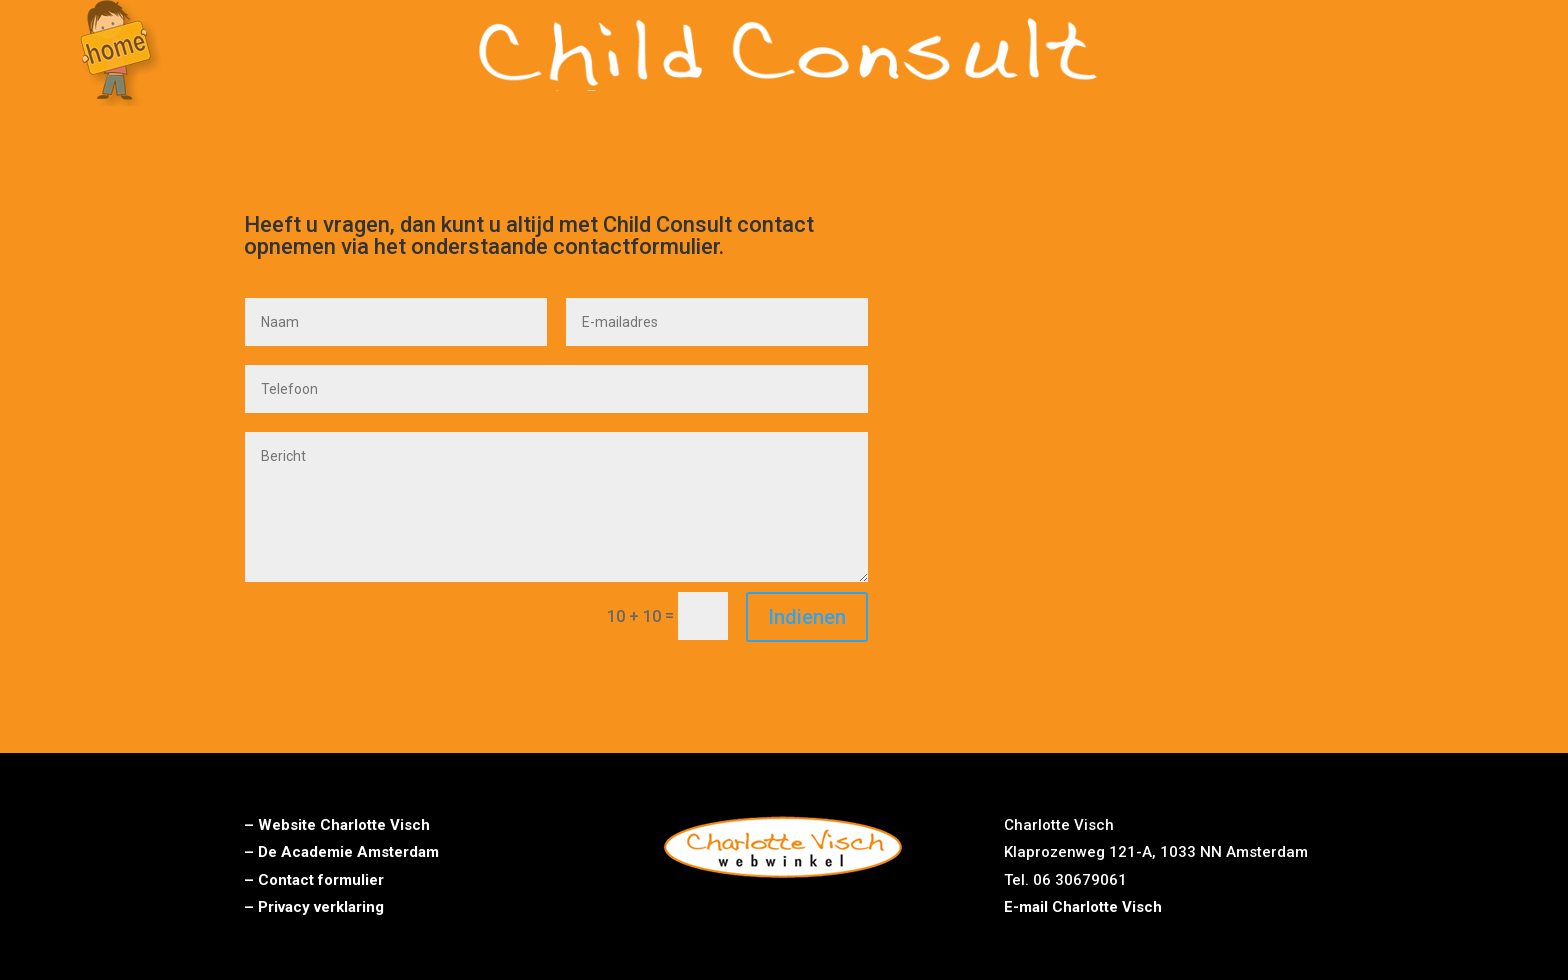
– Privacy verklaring (314, 907)
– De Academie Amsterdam (341, 852)
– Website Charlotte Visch (337, 825)
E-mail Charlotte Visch (1083, 907)
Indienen (807, 617)
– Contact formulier (314, 880)
